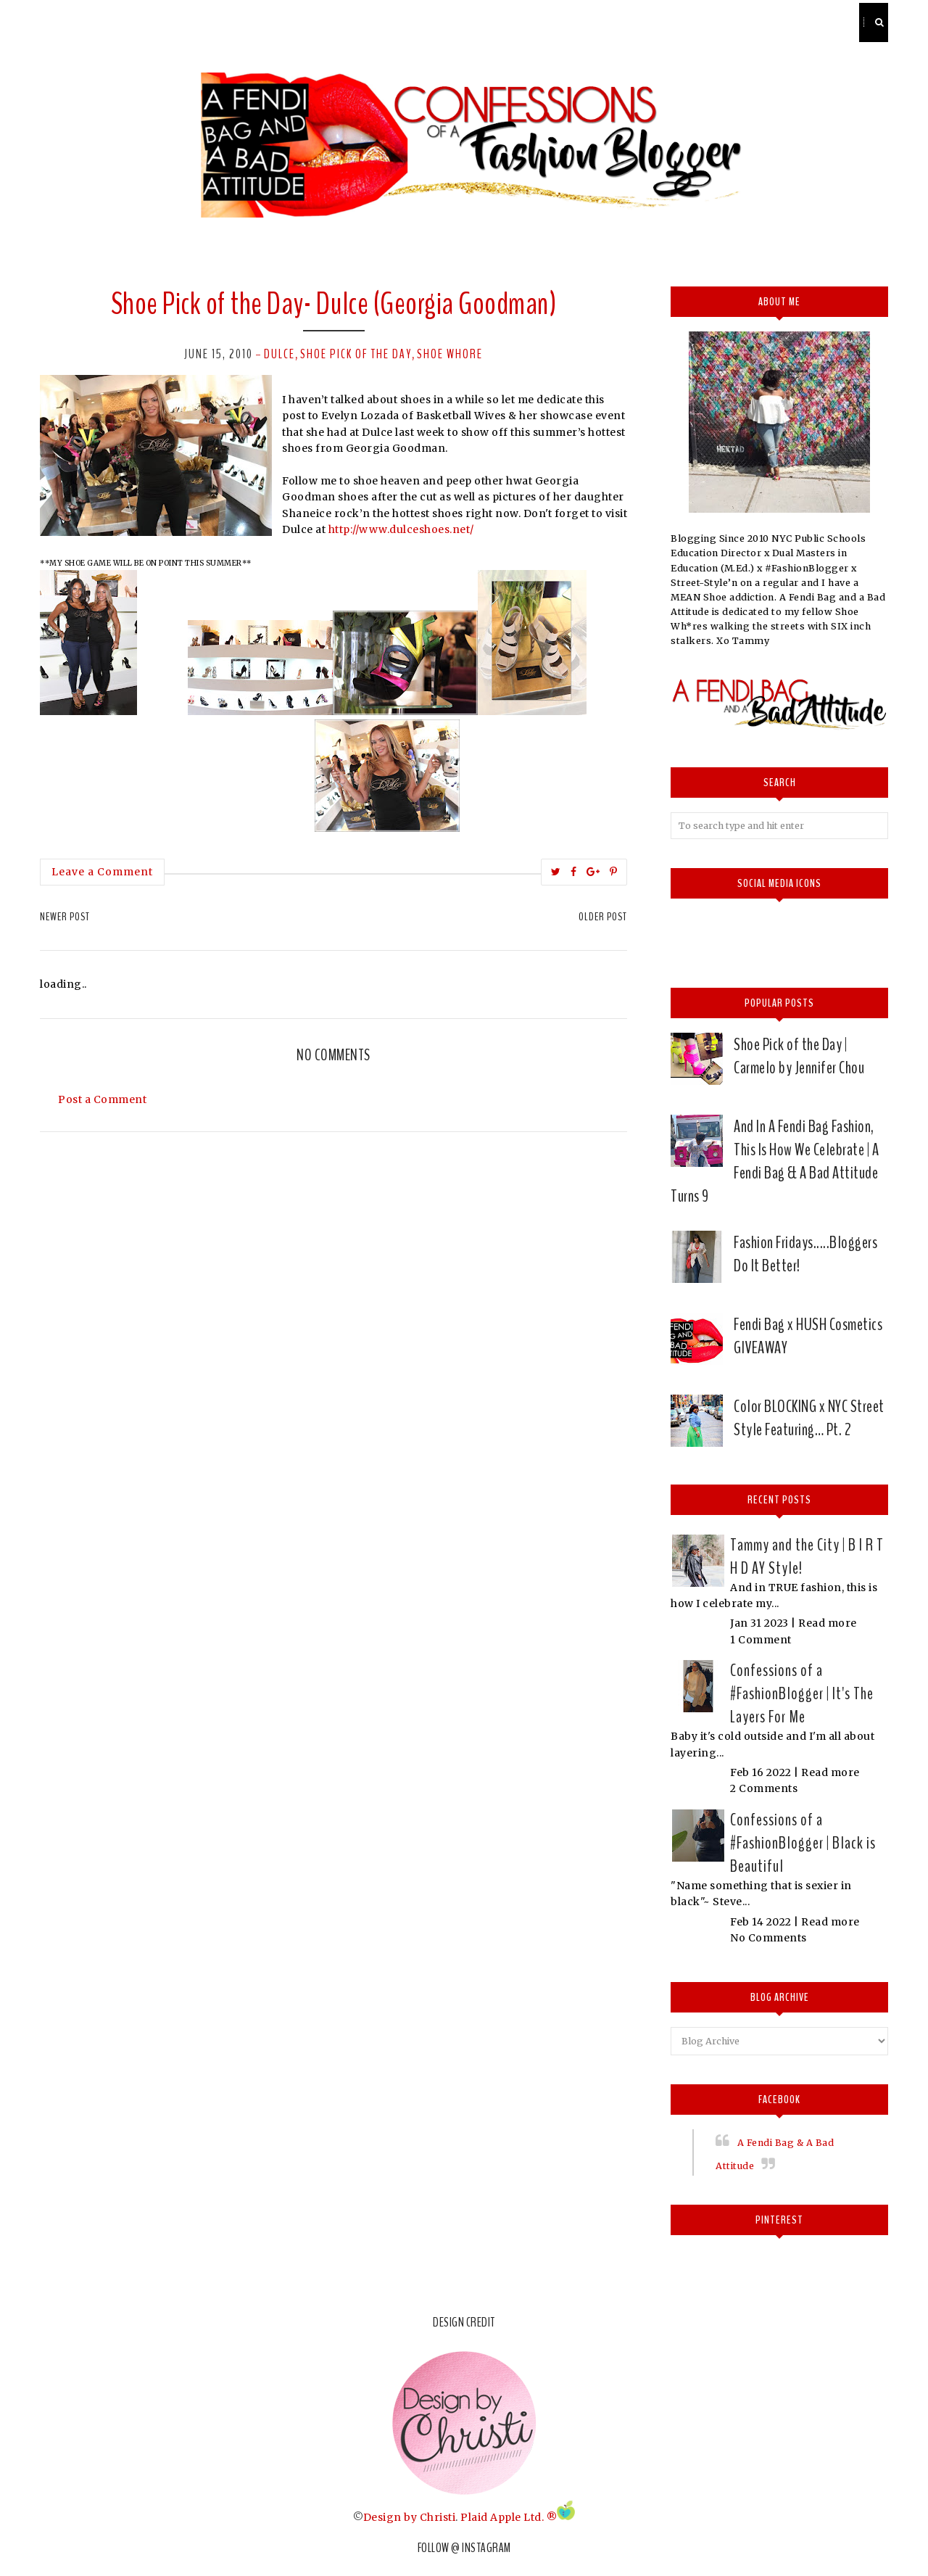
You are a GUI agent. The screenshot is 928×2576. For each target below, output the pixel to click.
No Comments (768, 1937)
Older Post (603, 917)
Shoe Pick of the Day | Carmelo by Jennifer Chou (799, 1056)
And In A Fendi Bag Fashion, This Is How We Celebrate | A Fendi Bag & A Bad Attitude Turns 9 (775, 1161)
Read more (827, 1623)
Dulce (279, 354)
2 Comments (764, 1788)
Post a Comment (102, 1099)
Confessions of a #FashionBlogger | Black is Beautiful (803, 1843)
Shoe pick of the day (356, 354)
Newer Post (65, 917)
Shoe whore (450, 354)
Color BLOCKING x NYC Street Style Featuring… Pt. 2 (809, 1418)
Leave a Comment (102, 871)
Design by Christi (409, 2516)
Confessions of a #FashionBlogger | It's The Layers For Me (802, 1693)
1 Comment (761, 1639)
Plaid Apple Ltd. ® (508, 2516)
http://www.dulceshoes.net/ (401, 529)
